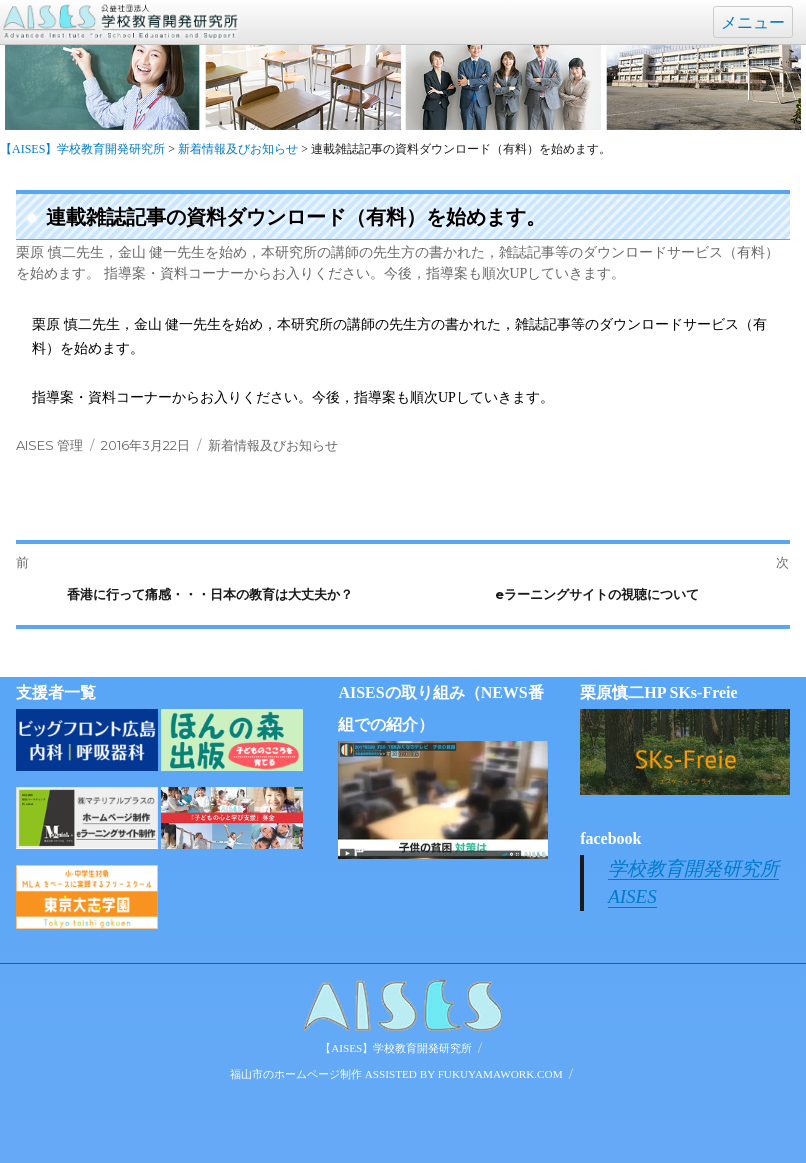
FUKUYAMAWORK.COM (500, 1074)
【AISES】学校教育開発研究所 (396, 1048)
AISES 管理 (49, 445)
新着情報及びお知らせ (273, 445)
